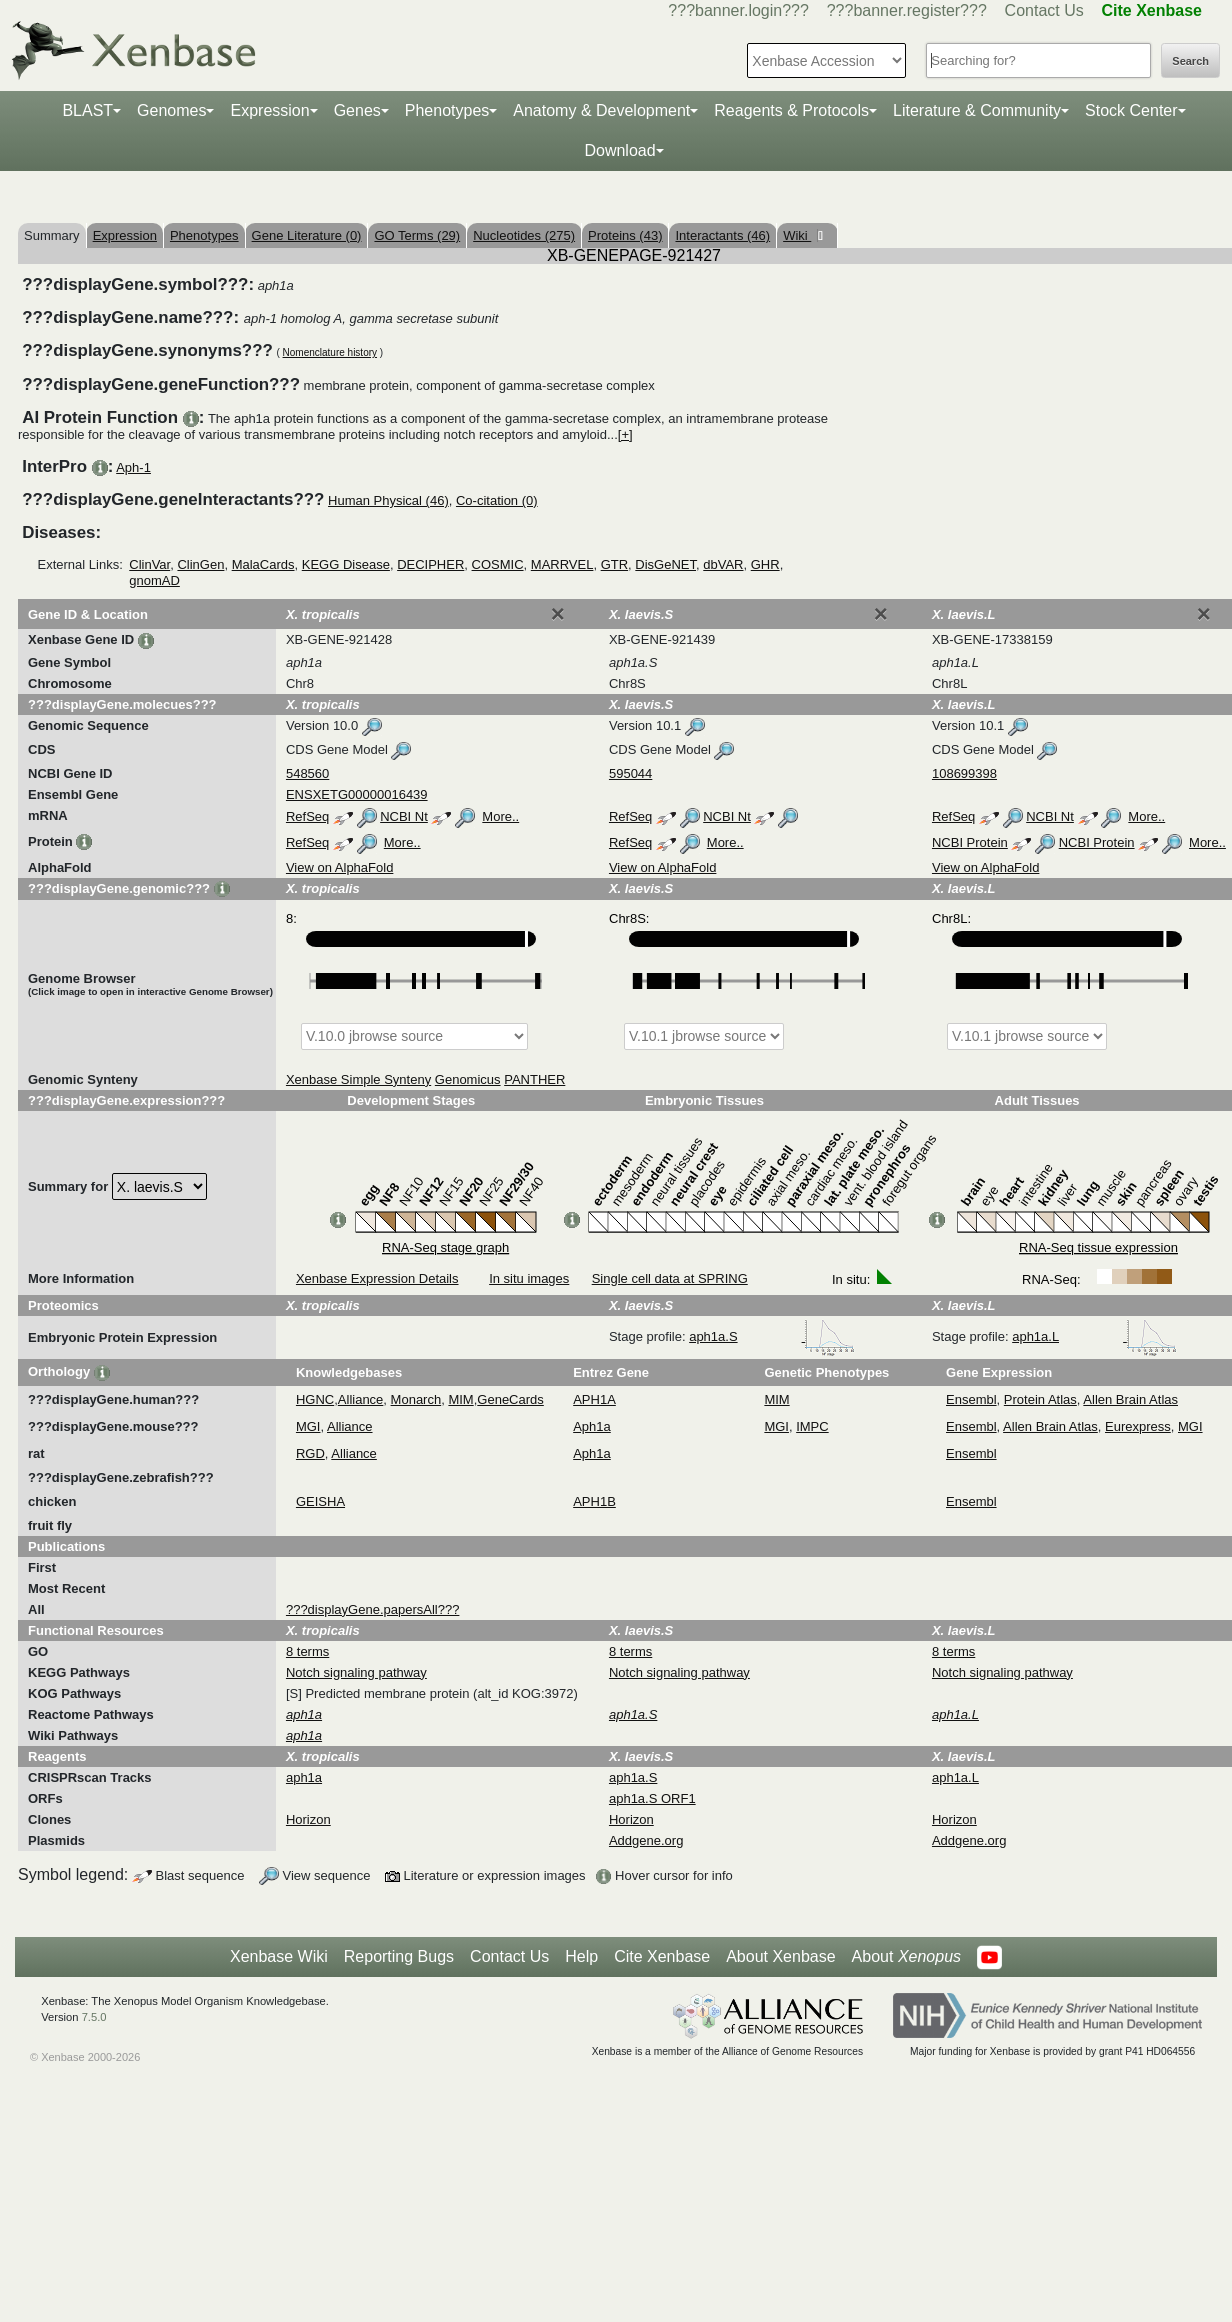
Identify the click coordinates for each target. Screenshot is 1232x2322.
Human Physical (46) (388, 500)
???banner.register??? (907, 10)
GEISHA (320, 1501)
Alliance (361, 1399)
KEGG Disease (346, 564)
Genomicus (468, 1079)
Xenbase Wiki (279, 1956)
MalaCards (263, 564)
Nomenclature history (330, 352)
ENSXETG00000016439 (357, 794)
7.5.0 (94, 2017)
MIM (460, 1399)
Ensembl (971, 1399)
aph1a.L (1094, 1336)
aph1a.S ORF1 (652, 1798)
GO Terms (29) (417, 235)
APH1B (594, 1501)
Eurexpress (1138, 1426)
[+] (625, 434)
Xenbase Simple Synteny (358, 1079)
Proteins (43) (625, 235)
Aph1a (592, 1426)
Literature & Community (977, 110)
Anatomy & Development (601, 110)
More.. (500, 816)
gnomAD (154, 580)
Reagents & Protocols (791, 110)
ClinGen (200, 564)
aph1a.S (772, 1336)
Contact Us (1044, 10)
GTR (614, 564)
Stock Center (1131, 110)
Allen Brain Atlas (1130, 1399)
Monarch (416, 1399)
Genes (357, 110)
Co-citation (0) (497, 500)
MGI (308, 1426)
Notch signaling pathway (356, 1672)
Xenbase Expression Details (377, 1278)
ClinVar (149, 564)
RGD (310, 1453)
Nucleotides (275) (524, 235)
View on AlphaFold (339, 867)
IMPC (812, 1426)
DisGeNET (665, 564)
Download (619, 150)
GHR (765, 564)
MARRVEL (562, 564)
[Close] (558, 614)
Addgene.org (646, 1840)
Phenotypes (447, 110)
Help (581, 1956)
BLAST (87, 110)
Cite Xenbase (662, 1956)
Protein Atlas (1040, 1399)
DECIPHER (430, 564)
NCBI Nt (404, 816)
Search (1190, 61)
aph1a (304, 1777)
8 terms (307, 1651)
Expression (269, 110)
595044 (630, 773)
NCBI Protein (970, 842)
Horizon (308, 1819)
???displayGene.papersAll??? (372, 1609)
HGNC (315, 1399)
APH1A (594, 1399)
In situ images (529, 1278)
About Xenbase (780, 1956)
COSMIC (498, 564)
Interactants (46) (722, 235)
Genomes (171, 110)
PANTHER (534, 1079)
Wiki (797, 235)
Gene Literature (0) (307, 235)
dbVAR (723, 564)
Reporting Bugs (399, 1956)
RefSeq (307, 816)
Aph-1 (133, 467)
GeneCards (510, 1399)
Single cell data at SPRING (670, 1278)
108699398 (964, 773)
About (906, 1957)
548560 (307, 773)
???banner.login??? (738, 10)
